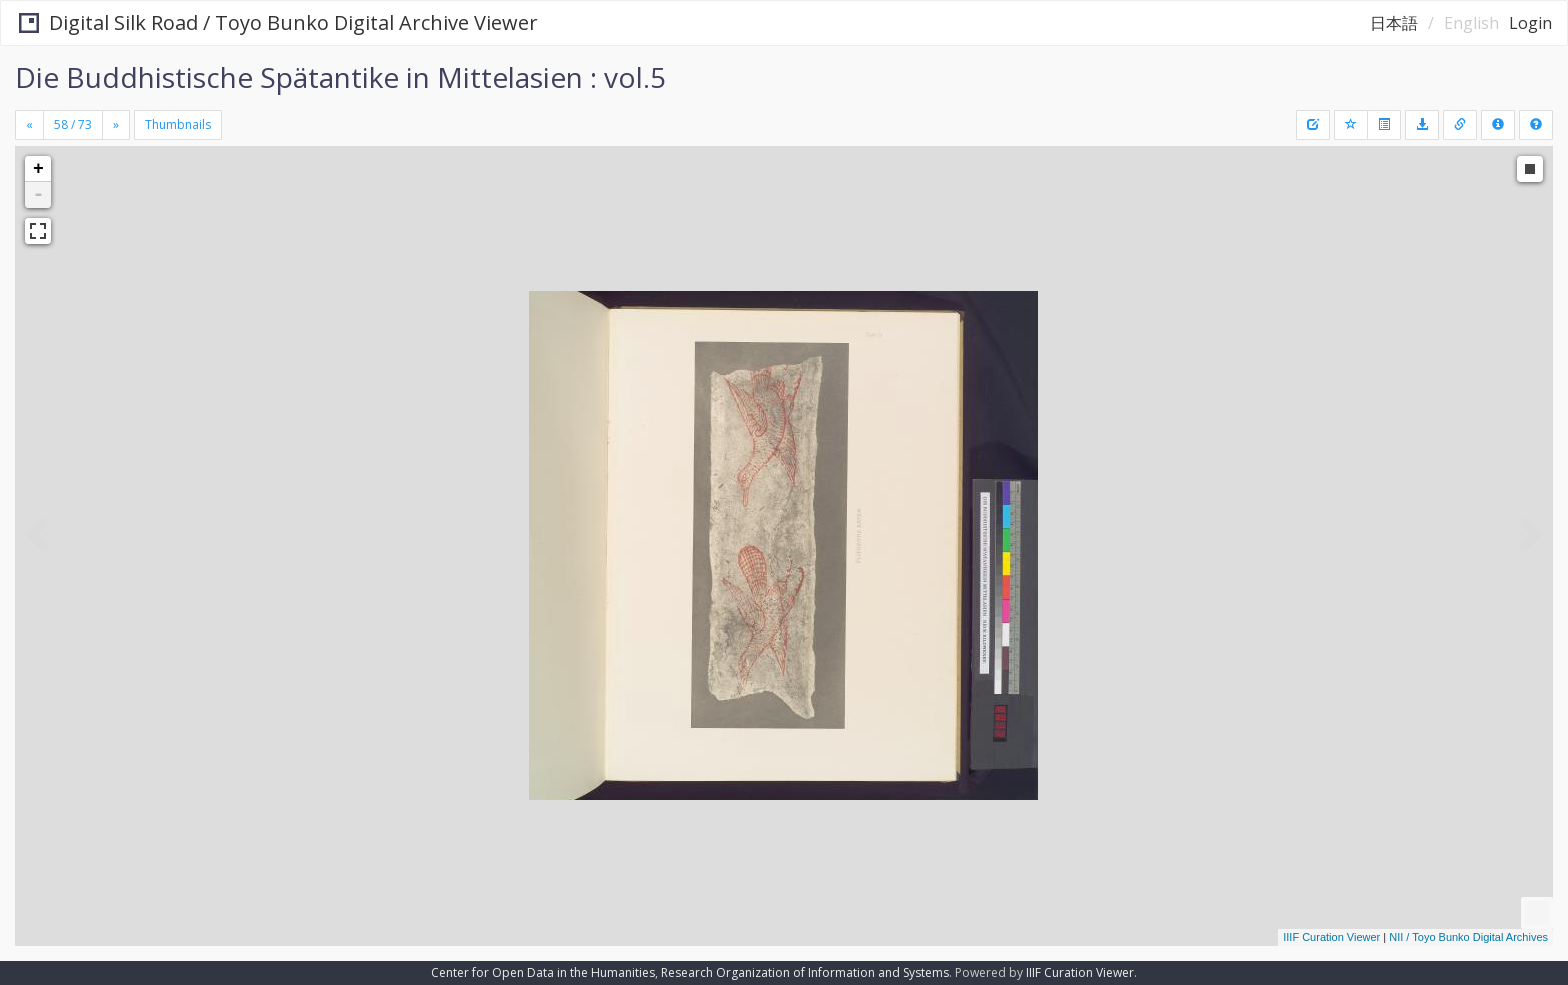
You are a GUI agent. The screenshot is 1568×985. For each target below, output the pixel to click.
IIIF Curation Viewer (1331, 937)
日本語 (1394, 23)
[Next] (116, 125)
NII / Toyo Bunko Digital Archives (1468, 937)
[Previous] (29, 125)
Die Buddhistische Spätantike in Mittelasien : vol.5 (340, 77)
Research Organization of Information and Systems (805, 972)
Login (1530, 23)
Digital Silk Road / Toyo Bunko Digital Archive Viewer (276, 22)
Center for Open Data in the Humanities (543, 972)
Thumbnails (178, 124)
